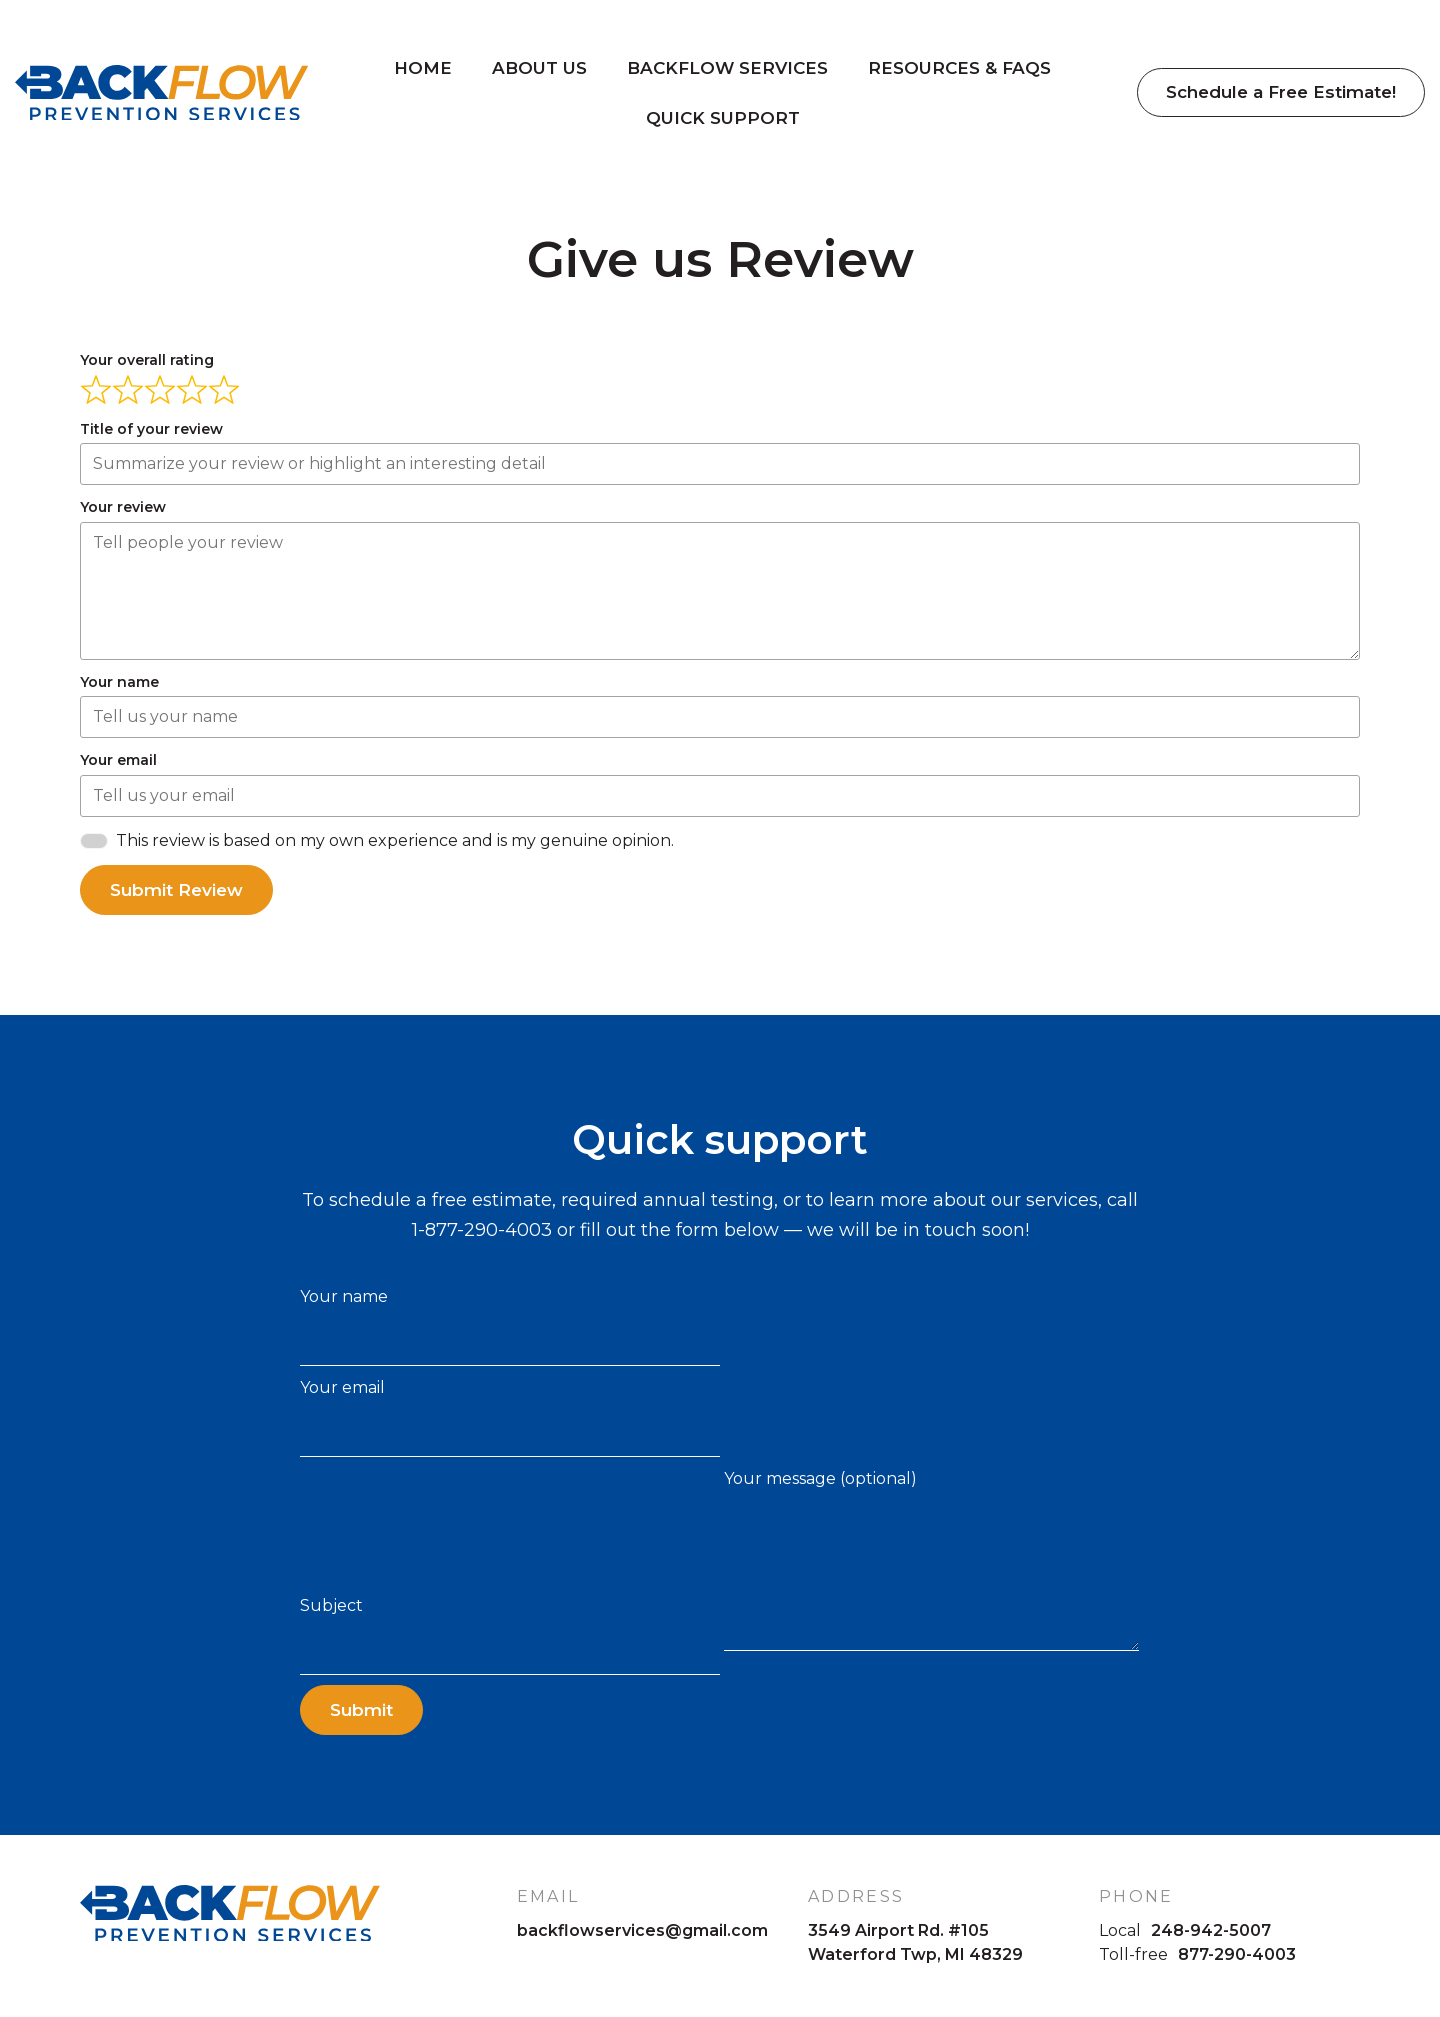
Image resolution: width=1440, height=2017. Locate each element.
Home (425, 70)
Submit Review (176, 890)
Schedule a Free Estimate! (1280, 95)
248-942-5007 (1211, 1930)
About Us (541, 70)
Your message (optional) (931, 1560)
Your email (510, 1417)
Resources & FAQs (961, 70)
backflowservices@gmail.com (642, 1930)
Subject (510, 1635)
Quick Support (725, 120)
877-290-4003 (1237, 1954)
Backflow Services (729, 70)
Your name (510, 1326)
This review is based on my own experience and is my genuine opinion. (395, 840)
